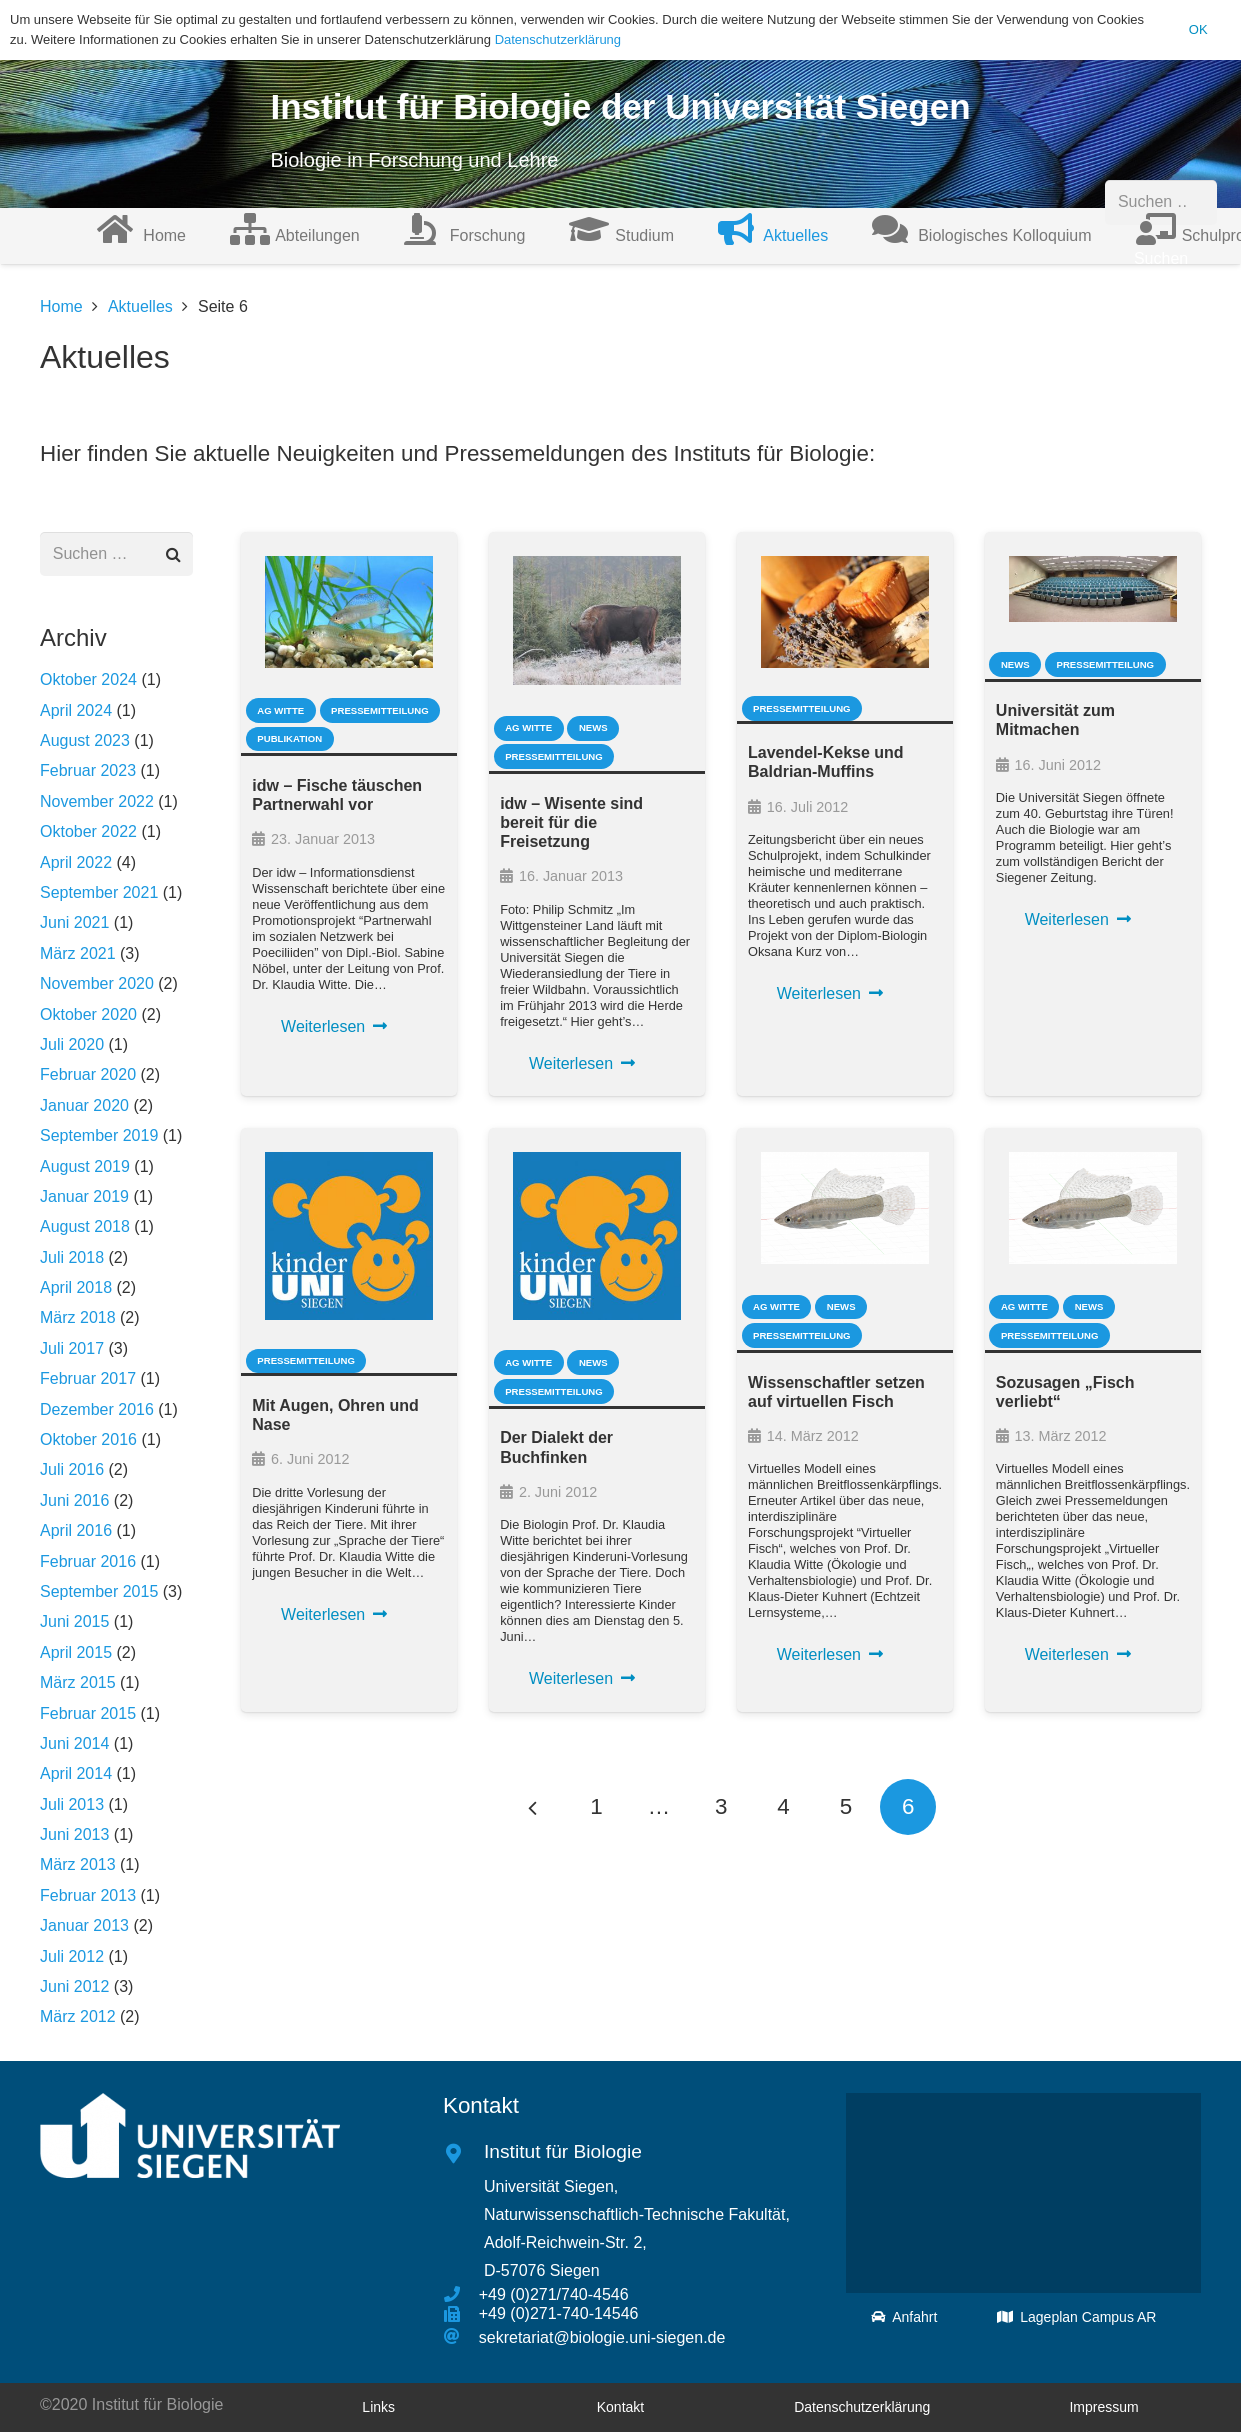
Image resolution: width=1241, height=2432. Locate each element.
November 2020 (97, 983)
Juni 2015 (74, 1621)
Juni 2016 (74, 1500)
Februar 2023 (88, 770)
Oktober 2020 (88, 1014)
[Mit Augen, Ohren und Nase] (349, 1236)
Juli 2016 (72, 1469)
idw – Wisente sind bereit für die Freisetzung (571, 822)
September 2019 (99, 1135)
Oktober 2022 (88, 831)
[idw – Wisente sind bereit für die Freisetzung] (597, 621)
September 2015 (99, 1591)
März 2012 (78, 2016)
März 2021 (78, 953)
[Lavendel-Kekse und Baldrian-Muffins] (845, 612)
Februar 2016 (88, 1561)
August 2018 (85, 1226)
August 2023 (85, 740)
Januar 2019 (84, 1196)
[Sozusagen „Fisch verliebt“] (1093, 1208)
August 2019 (85, 1166)
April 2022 (76, 862)
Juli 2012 (72, 1956)
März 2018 (78, 1317)
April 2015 (76, 1652)
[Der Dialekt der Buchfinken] (597, 1236)
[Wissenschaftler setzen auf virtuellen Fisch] (845, 1208)
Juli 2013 (72, 1804)
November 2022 (97, 801)
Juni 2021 (74, 922)
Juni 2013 (74, 1834)
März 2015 (78, 1682)
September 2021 (99, 892)
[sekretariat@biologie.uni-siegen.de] (461, 2337)
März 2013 (78, 1864)
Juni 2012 (74, 1986)
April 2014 (76, 1773)
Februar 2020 (88, 1074)
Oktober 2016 (88, 1439)
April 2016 (76, 1530)
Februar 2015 (88, 1713)
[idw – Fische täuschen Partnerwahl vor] (349, 612)
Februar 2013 (88, 1895)
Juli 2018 (72, 1257)
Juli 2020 (72, 1044)
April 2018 (76, 1287)
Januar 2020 (84, 1105)
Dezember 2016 (97, 1409)
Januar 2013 (84, 1925)
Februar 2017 (88, 1378)
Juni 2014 (74, 1743)
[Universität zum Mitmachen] (1093, 589)
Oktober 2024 (88, 679)
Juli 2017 (72, 1348)
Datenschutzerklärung (558, 39)
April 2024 (76, 710)
